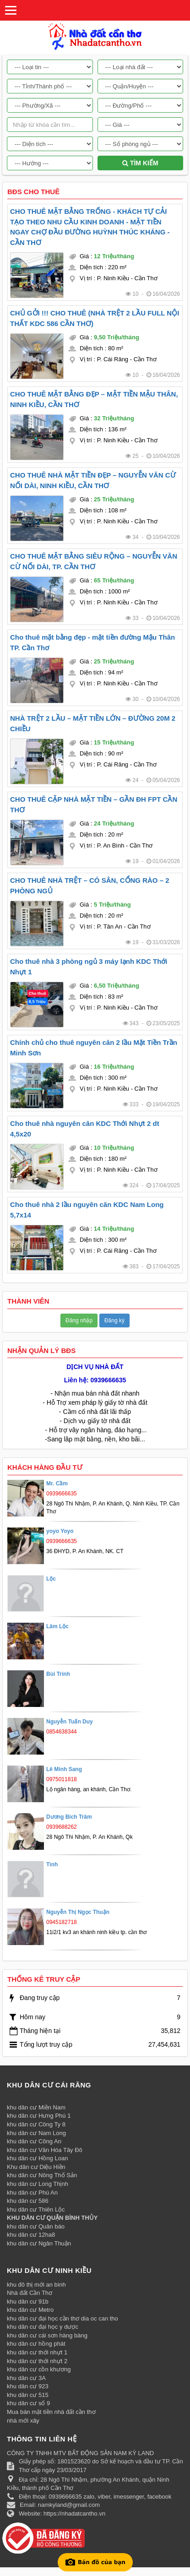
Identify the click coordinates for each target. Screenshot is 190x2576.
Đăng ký (114, 1320)
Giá (84, 256)
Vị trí (86, 278)
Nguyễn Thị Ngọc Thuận (77, 1912)
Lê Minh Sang (64, 1769)
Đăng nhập (78, 1320)
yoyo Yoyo (60, 1531)
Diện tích (91, 267)
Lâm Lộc (57, 1626)
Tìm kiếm (140, 163)
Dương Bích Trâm (69, 1817)
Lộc (51, 1579)
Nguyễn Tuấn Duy (69, 1721)
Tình (52, 1864)
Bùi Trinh (58, 1674)
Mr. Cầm (57, 1483)
